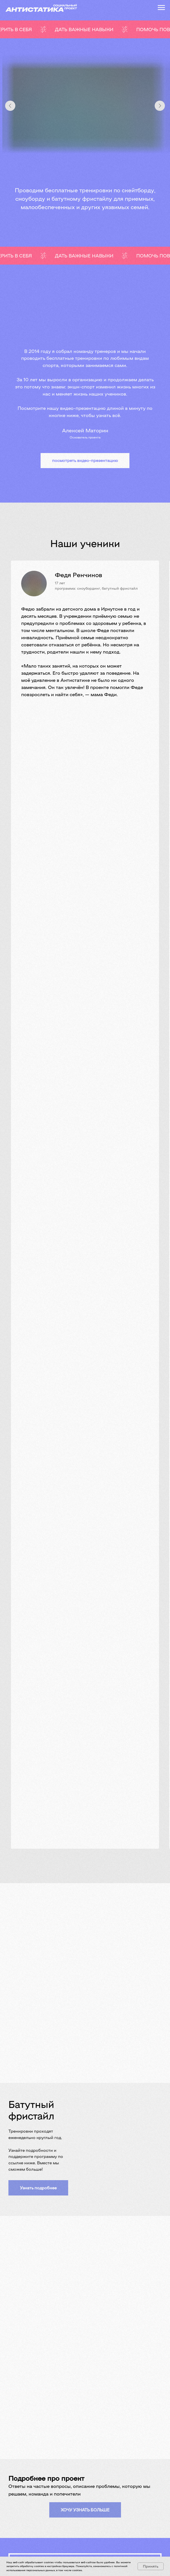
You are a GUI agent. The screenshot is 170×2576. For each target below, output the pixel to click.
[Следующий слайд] (160, 106)
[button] (85, 460)
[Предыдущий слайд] (10, 106)
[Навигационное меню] (161, 7)
